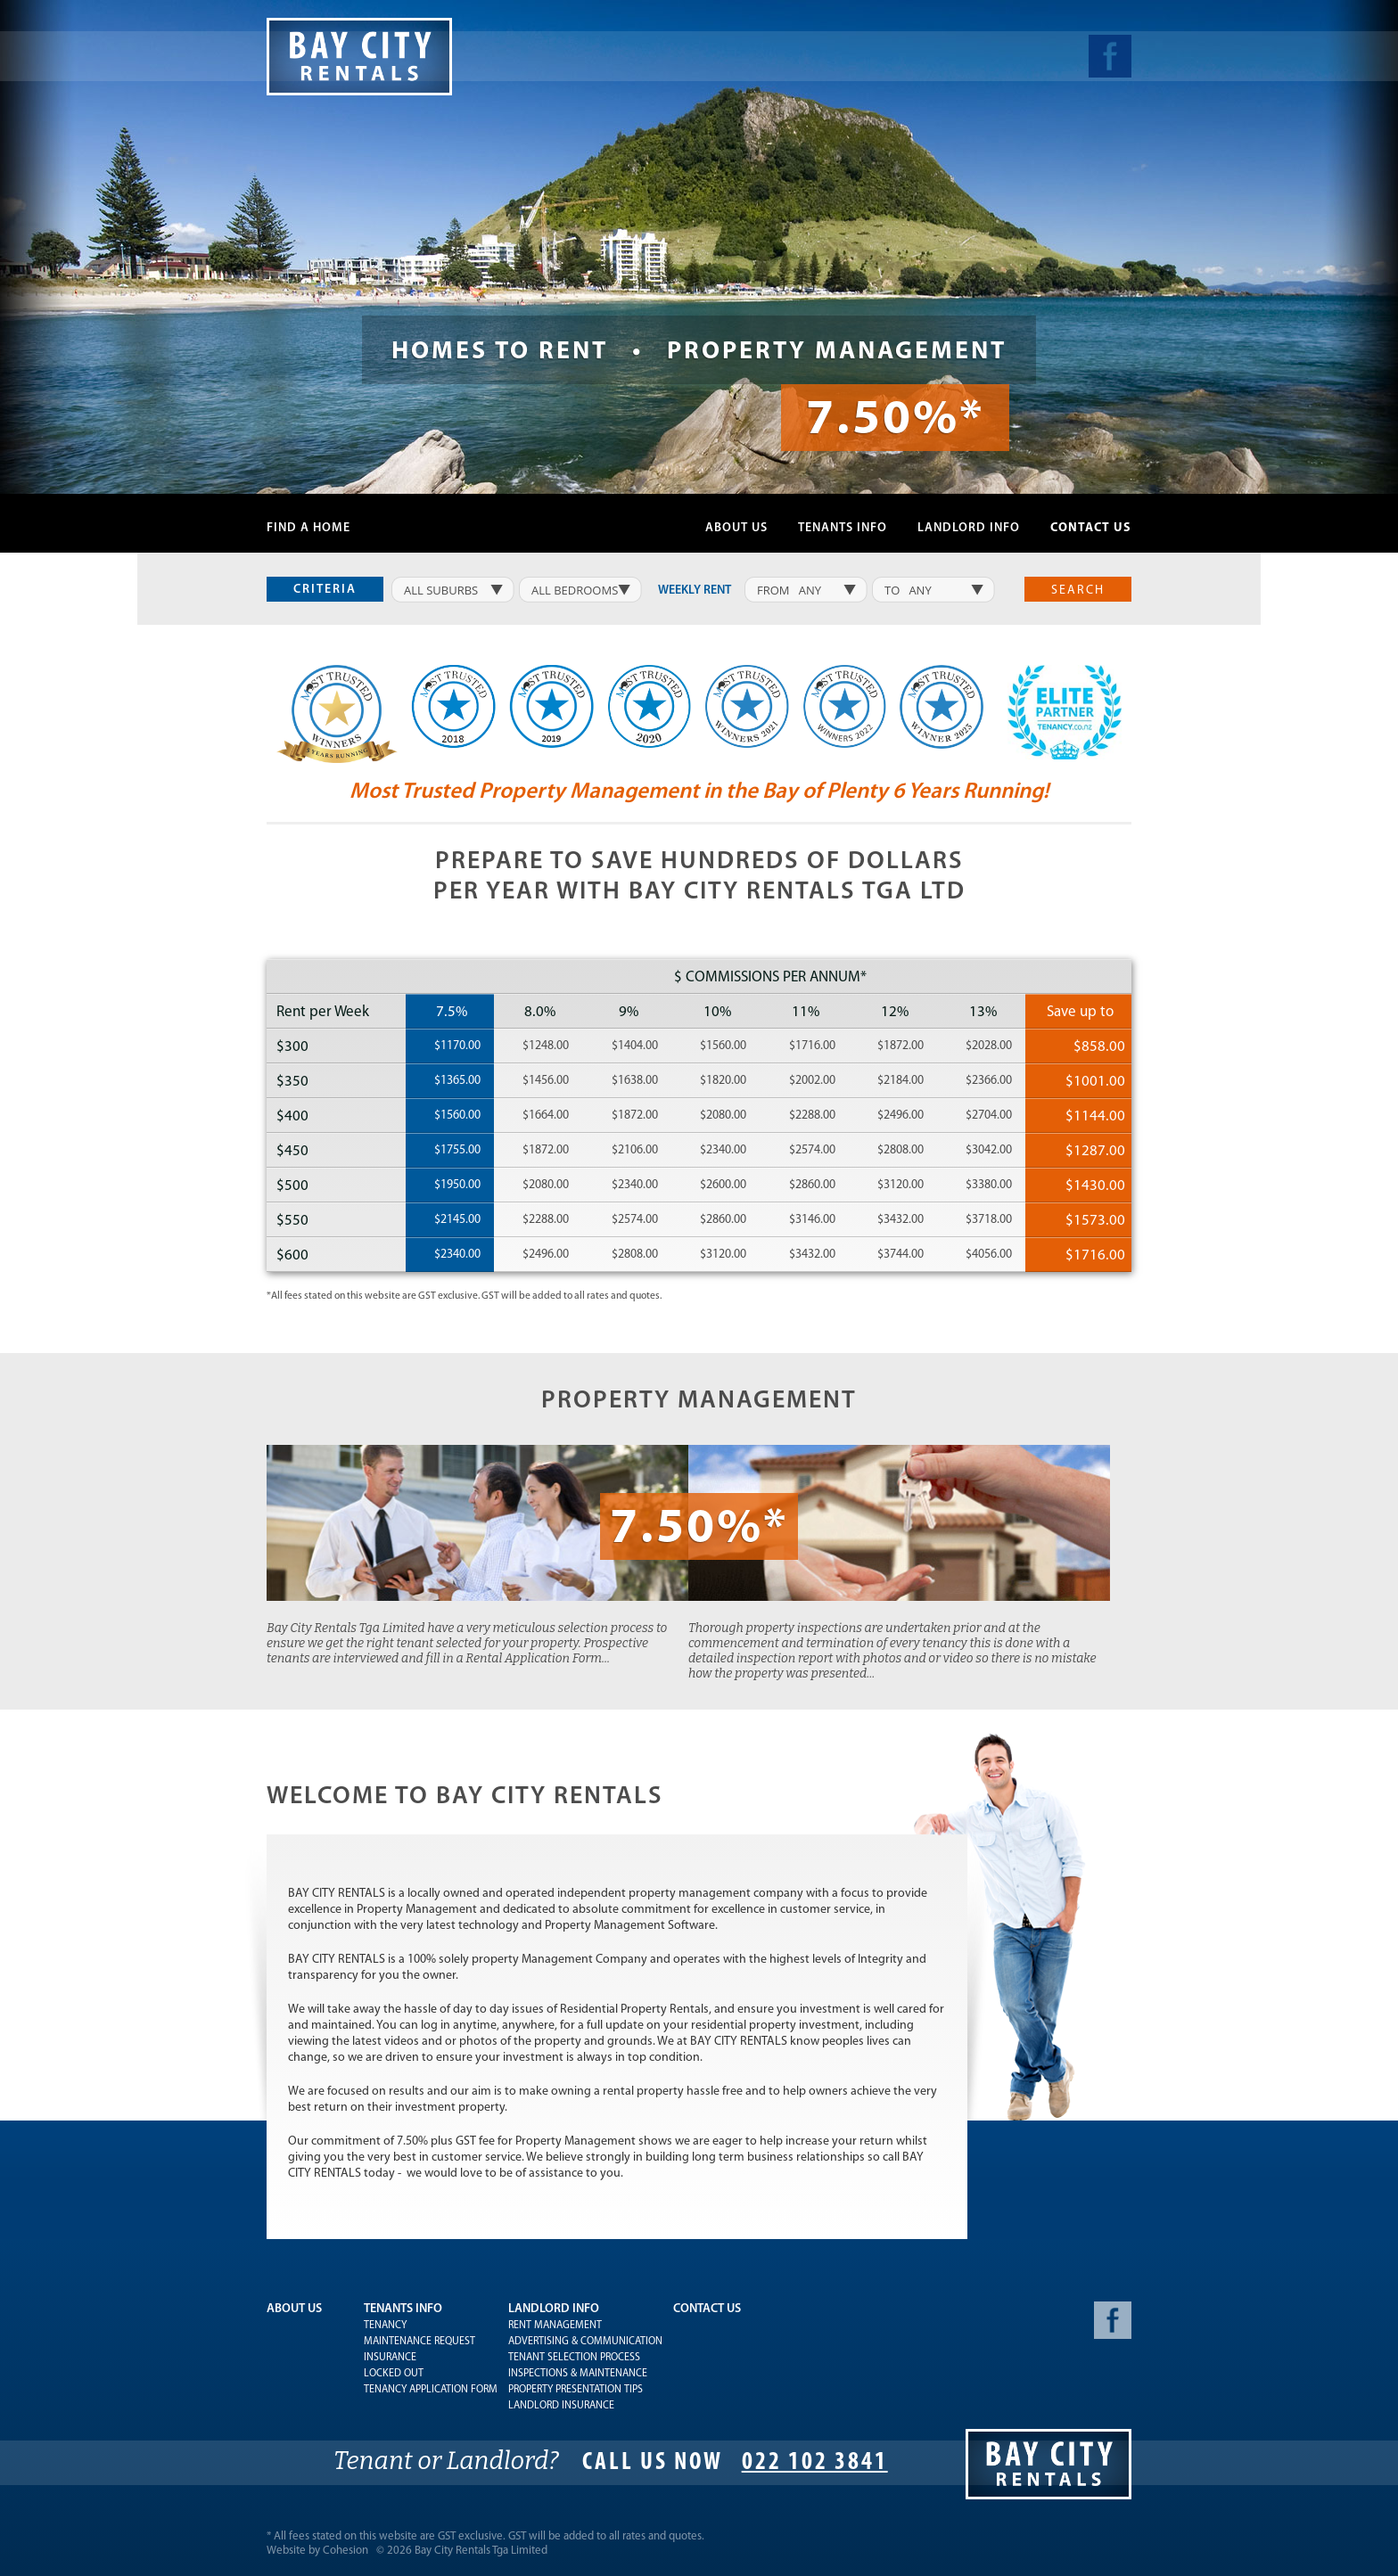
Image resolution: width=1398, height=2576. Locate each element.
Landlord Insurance (561, 2405)
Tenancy (385, 2325)
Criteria (325, 589)
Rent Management (555, 2325)
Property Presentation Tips (575, 2389)
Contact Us (1090, 528)
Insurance (390, 2357)
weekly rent (694, 590)
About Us (736, 528)
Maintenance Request (419, 2341)
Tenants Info (842, 528)
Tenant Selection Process (574, 2357)
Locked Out (394, 2373)
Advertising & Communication (585, 2341)
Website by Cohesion (317, 2550)
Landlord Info (968, 528)
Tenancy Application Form (431, 2389)
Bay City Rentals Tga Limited (481, 2550)
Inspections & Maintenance (577, 2373)
